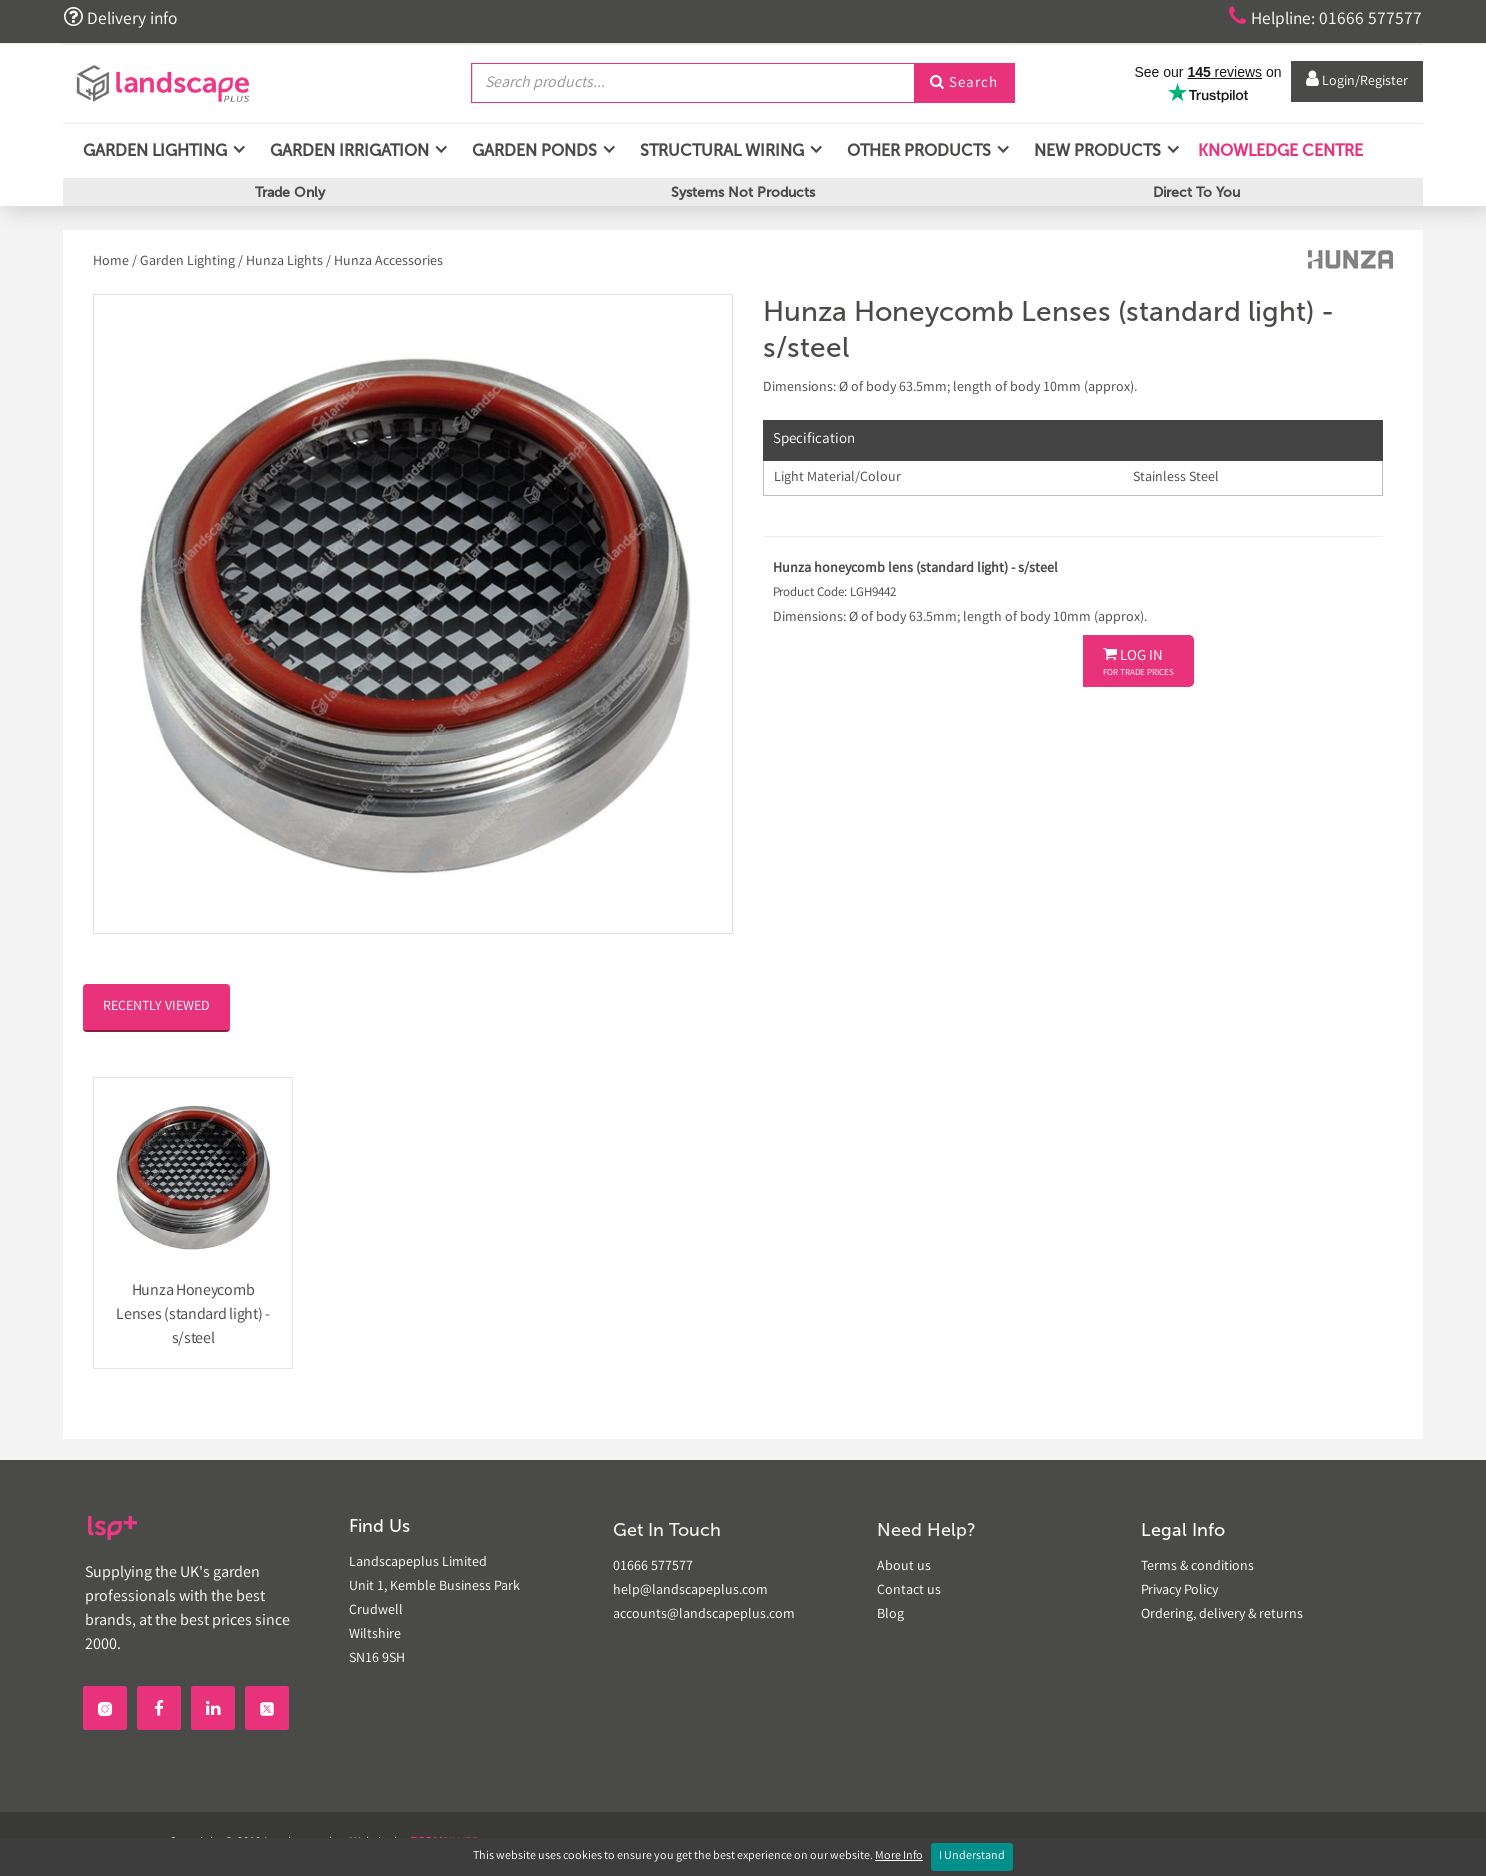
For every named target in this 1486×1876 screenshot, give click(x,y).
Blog (890, 1615)
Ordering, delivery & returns (1222, 1615)
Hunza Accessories (388, 262)
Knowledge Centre (1278, 149)
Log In (1138, 663)
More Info (899, 1856)
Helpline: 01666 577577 (1324, 18)
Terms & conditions (1197, 1567)
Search (964, 83)
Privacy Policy (1179, 1591)
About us (904, 1567)
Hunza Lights (284, 262)
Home (112, 262)
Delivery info (121, 18)
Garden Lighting (187, 262)
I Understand (972, 1856)
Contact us (909, 1591)
